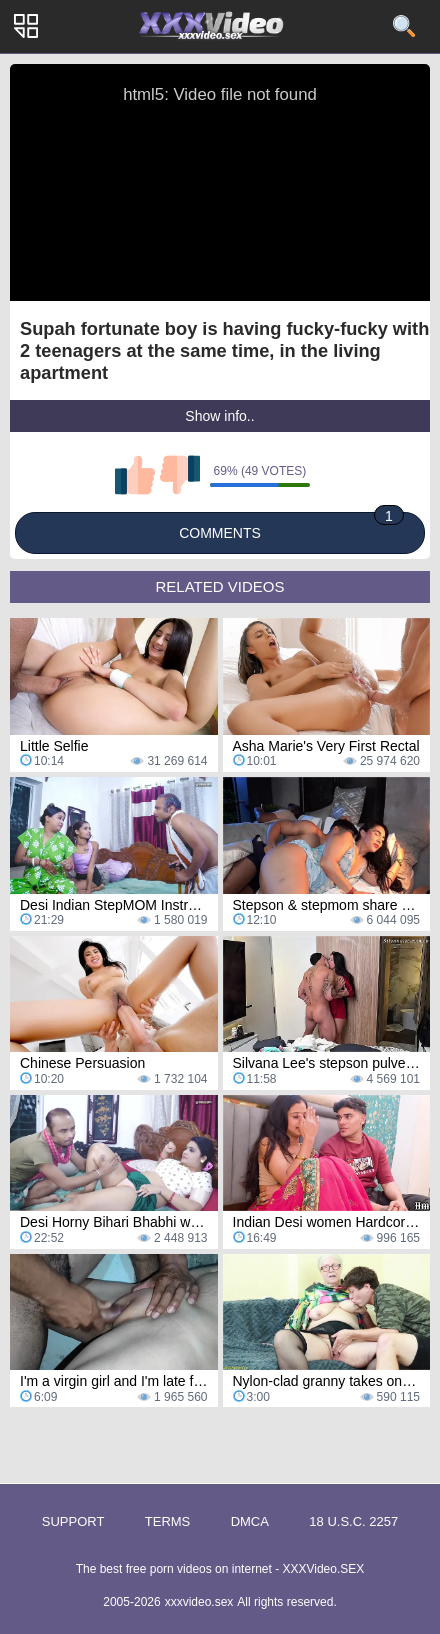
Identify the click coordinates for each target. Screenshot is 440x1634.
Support (73, 1521)
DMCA (250, 1521)
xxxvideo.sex (199, 1602)
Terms (168, 1521)
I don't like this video (180, 475)
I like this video (135, 475)
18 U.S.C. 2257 (353, 1521)
